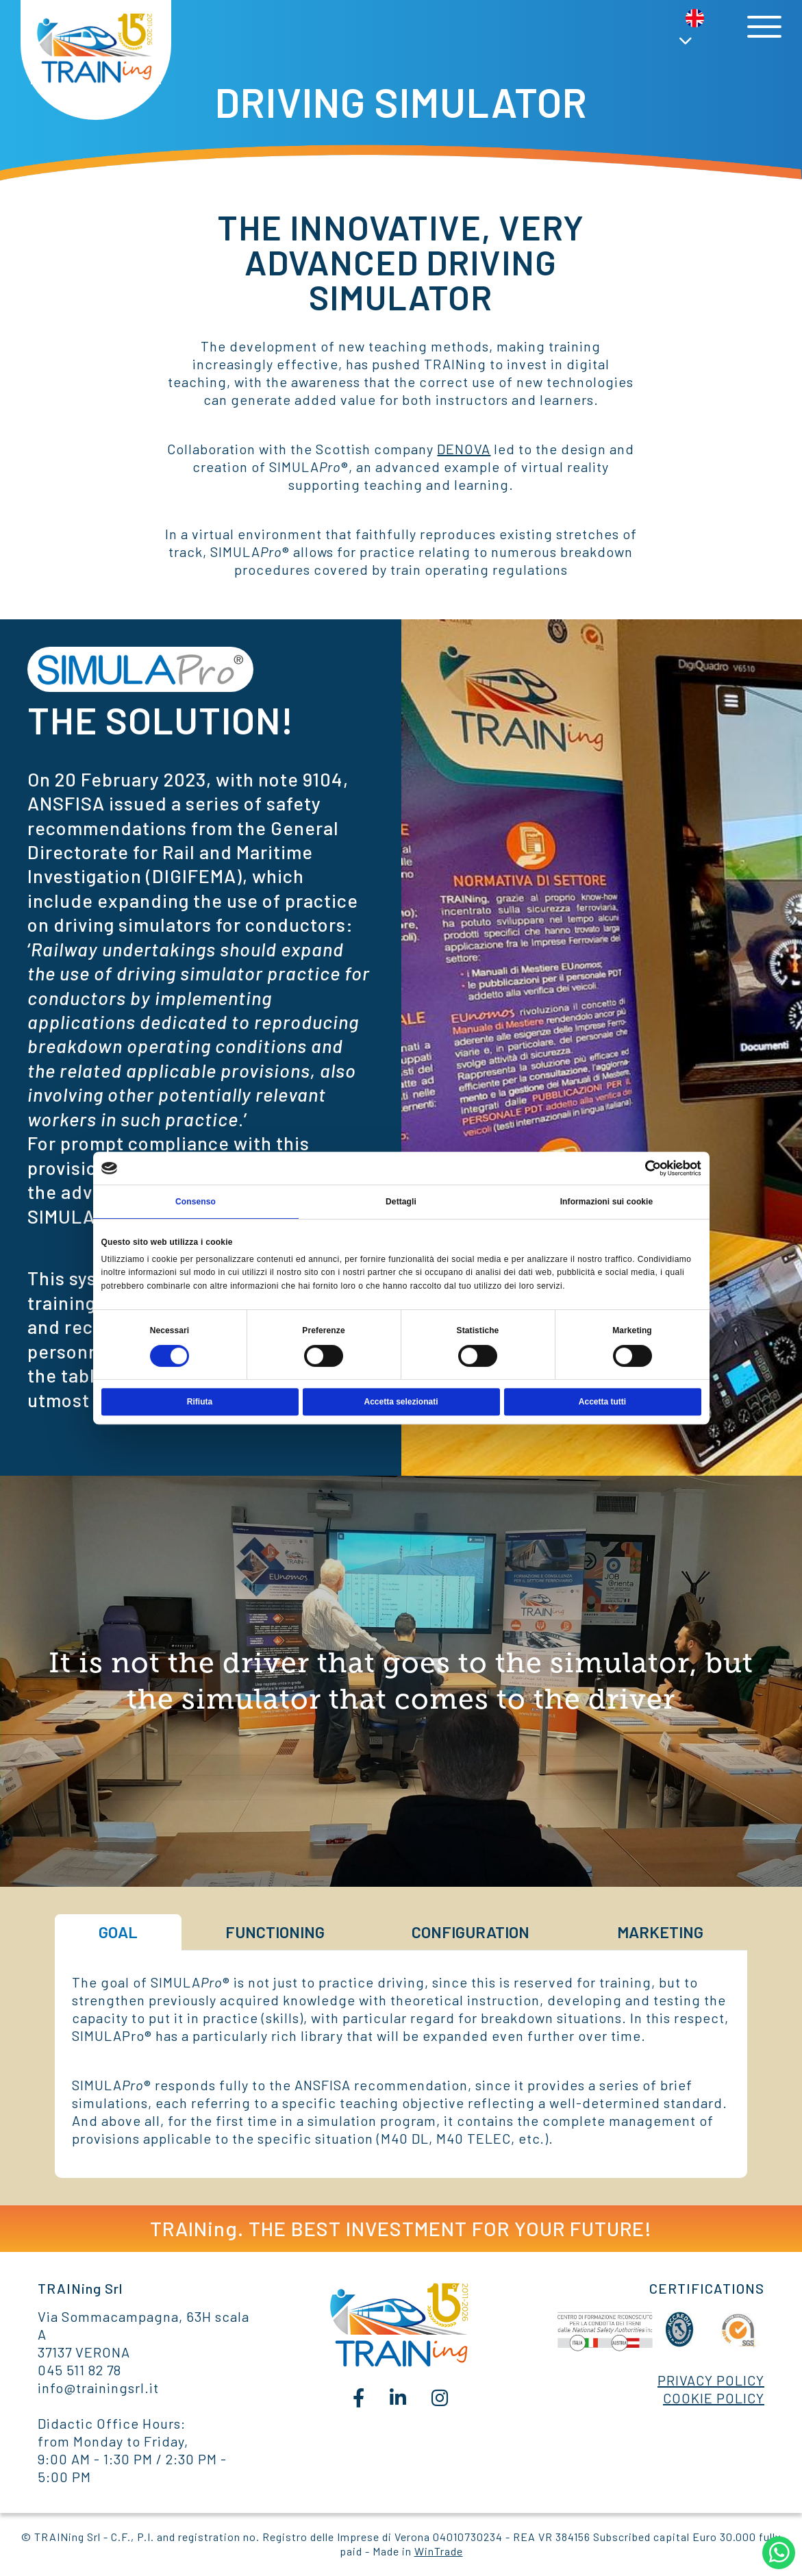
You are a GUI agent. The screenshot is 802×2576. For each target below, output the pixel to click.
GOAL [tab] (118, 1932)
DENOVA (463, 449)
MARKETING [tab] (660, 1932)
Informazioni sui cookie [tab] (606, 1201)
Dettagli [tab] (401, 1201)
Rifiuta (199, 1402)
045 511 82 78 (79, 2370)
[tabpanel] (401, 2060)
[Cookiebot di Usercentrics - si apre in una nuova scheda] (641, 1168)
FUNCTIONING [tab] (275, 1932)
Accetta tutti (602, 1402)
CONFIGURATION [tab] (470, 1932)
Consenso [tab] (195, 1201)
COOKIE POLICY (713, 2398)
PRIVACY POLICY (710, 2380)
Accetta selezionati (401, 1402)
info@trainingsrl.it (98, 2387)
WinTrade (438, 2551)
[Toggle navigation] (764, 27)
